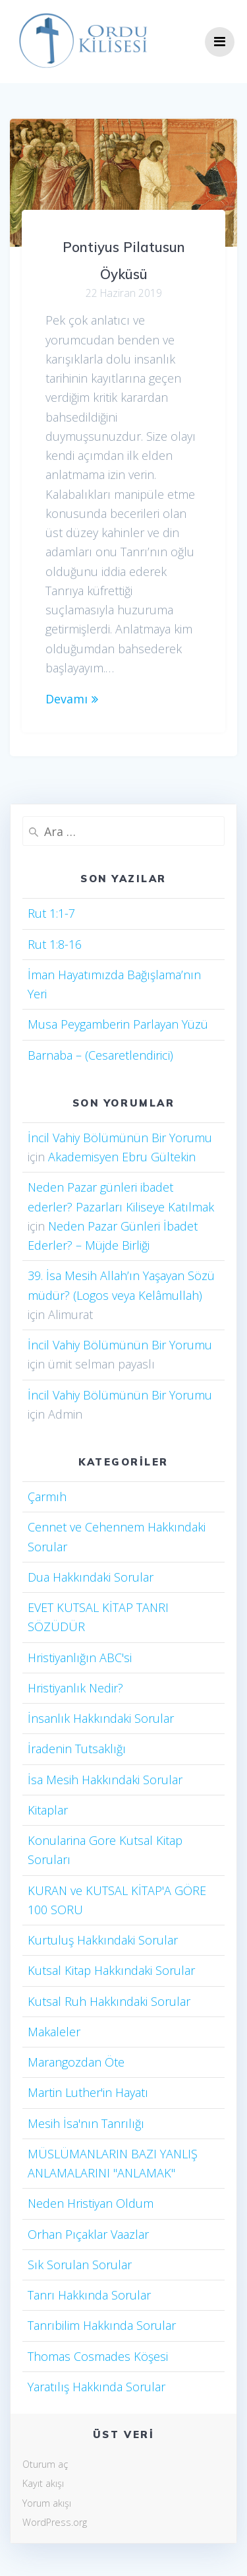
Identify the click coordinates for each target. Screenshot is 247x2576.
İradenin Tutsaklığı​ (77, 1748)
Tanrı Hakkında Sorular (89, 2295)
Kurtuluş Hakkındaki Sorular (103, 1940)
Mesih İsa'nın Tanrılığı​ (86, 2123)
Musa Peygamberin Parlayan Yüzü (118, 1024)
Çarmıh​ (47, 1496)
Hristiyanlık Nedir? (75, 1688)
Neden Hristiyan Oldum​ (90, 2203)
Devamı (66, 699)
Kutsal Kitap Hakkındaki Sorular (111, 1970)
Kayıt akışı (43, 2483)
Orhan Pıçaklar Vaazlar (88, 2234)
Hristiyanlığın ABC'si (80, 1657)
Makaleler (54, 2032)
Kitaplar (48, 1810)
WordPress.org (54, 2522)
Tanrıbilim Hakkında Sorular (102, 2325)
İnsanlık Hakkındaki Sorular (101, 1718)
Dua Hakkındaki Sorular (90, 1577)
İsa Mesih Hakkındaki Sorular (105, 1779)
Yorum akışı (46, 2503)
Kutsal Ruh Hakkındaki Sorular (109, 2001)
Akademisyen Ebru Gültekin (122, 1157)
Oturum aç (45, 2464)
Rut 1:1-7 (51, 913)
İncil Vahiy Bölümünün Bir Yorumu (120, 1137)
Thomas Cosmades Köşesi (98, 2356)
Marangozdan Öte (76, 2062)
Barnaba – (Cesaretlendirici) (100, 1055)
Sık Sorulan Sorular (80, 2264)
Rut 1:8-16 (55, 944)
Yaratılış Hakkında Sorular (96, 2387)
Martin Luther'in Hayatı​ (88, 2092)
